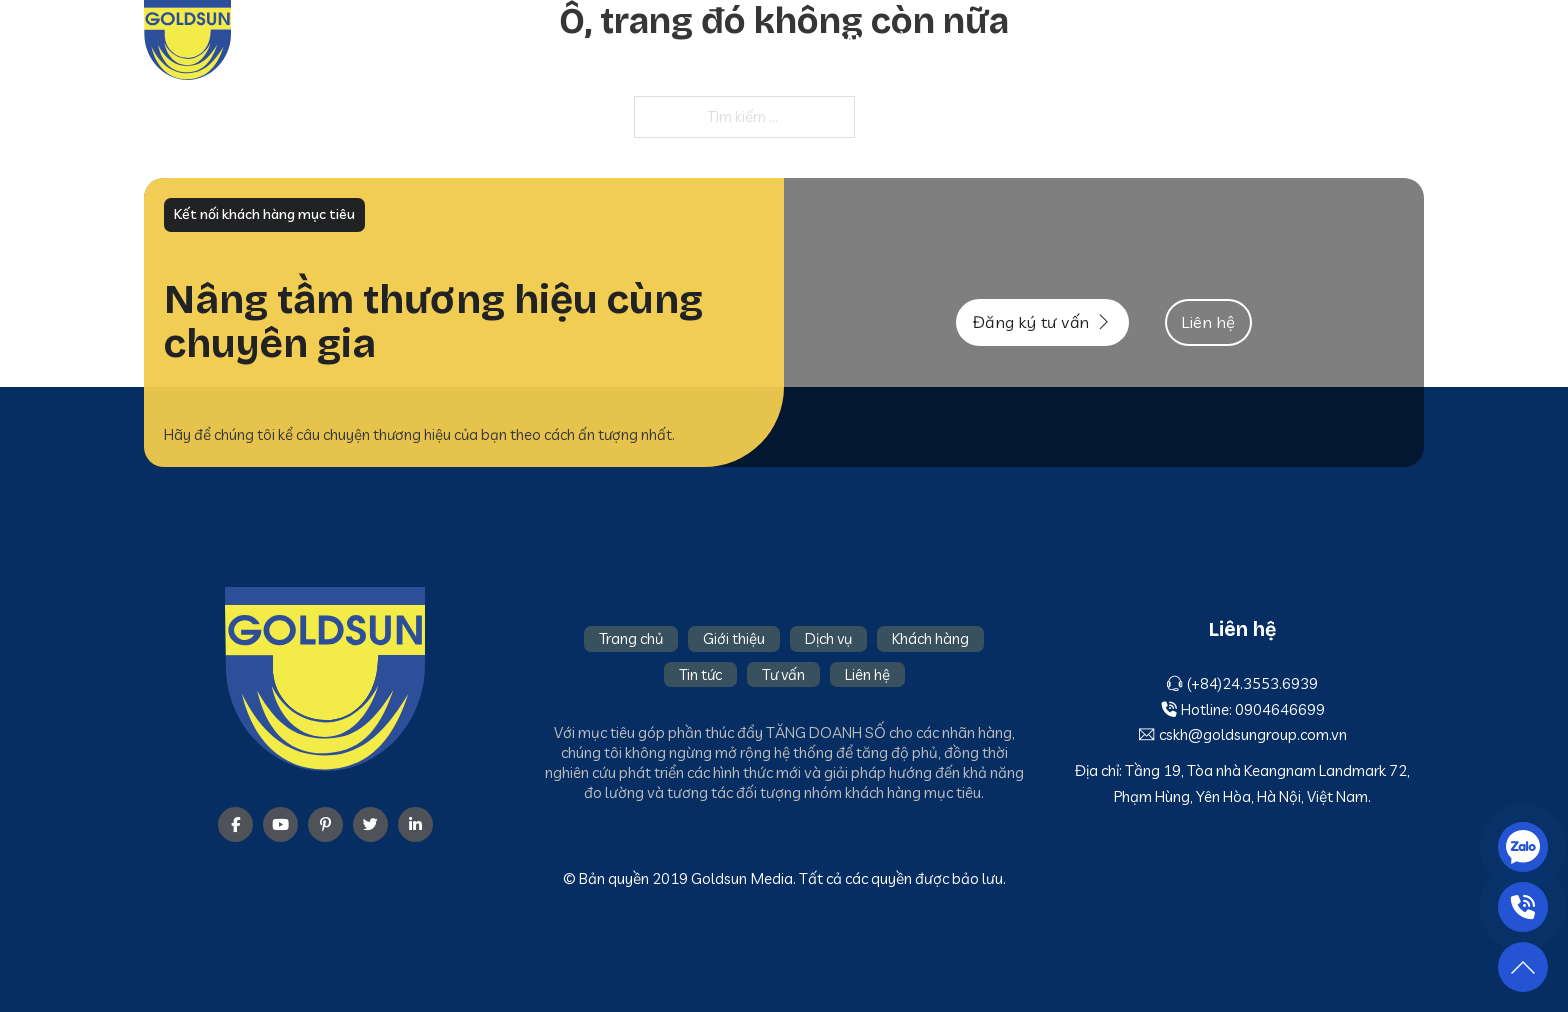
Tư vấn (1321, 40)
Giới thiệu (965, 40)
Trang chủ (866, 40)
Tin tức (1245, 40)
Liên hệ (1397, 40)
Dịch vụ (1052, 40)
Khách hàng (1149, 40)
